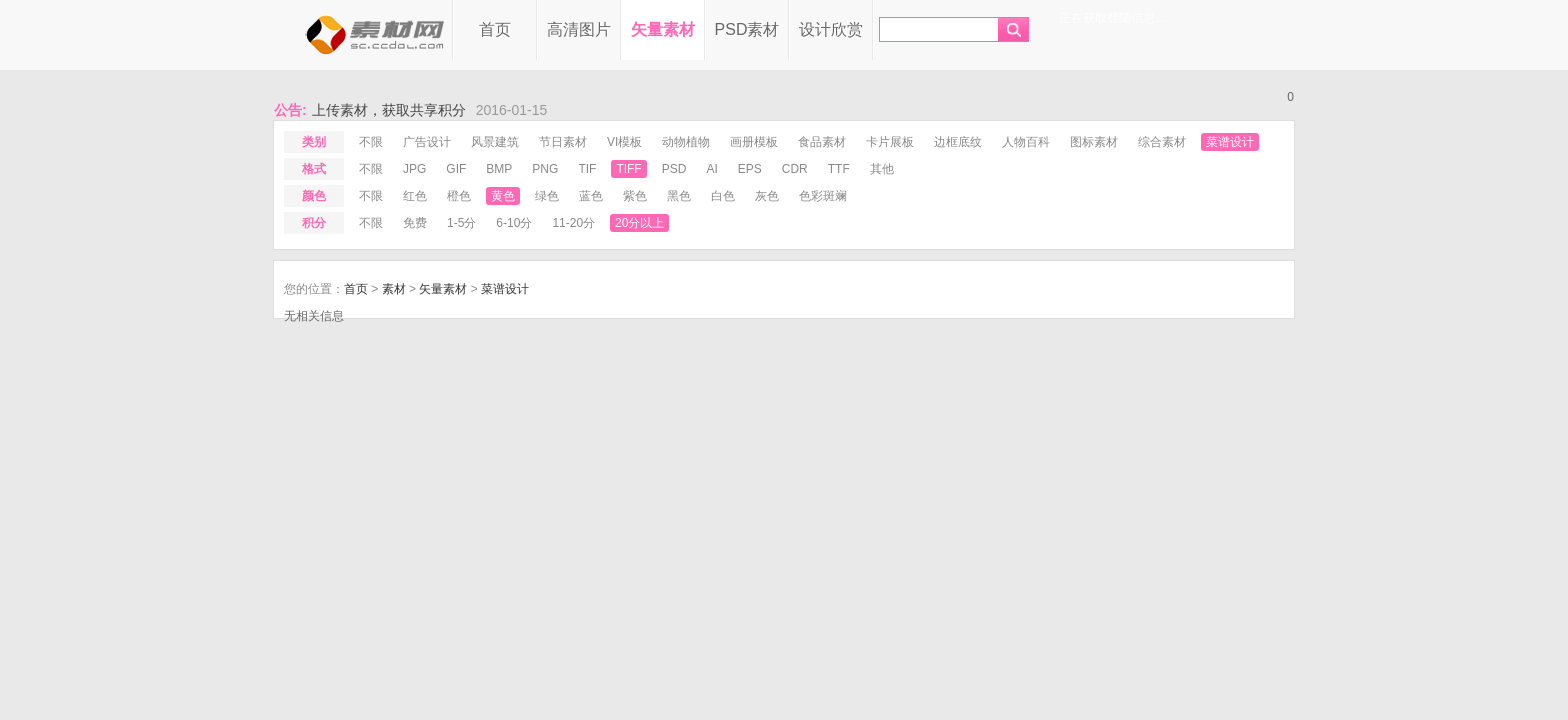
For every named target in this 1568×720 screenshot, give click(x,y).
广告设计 (427, 142)
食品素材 (822, 142)
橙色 (459, 196)
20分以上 (639, 223)
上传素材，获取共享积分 (389, 110)
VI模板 (624, 142)
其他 (882, 169)
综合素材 (1162, 142)
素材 (394, 289)
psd (674, 169)
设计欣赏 (831, 29)
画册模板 (754, 142)
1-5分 (461, 223)
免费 (415, 223)
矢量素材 (663, 29)
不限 (371, 142)
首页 (495, 29)
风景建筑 (495, 142)
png (545, 169)
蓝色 (591, 196)
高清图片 (579, 29)
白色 (723, 196)
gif (456, 169)
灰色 (767, 196)
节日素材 (563, 142)
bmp (499, 169)
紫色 (635, 196)
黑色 (679, 196)
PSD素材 (747, 29)
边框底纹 (958, 142)
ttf (839, 169)
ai (711, 169)
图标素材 (1094, 142)
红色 (415, 196)
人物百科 (1026, 142)
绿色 (547, 196)
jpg (414, 169)
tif (587, 169)
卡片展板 (890, 142)
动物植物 (686, 142)
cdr (795, 169)
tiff (628, 169)
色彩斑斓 (823, 196)
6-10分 (514, 223)
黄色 (503, 196)
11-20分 (573, 223)
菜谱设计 (1230, 142)
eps (750, 169)
